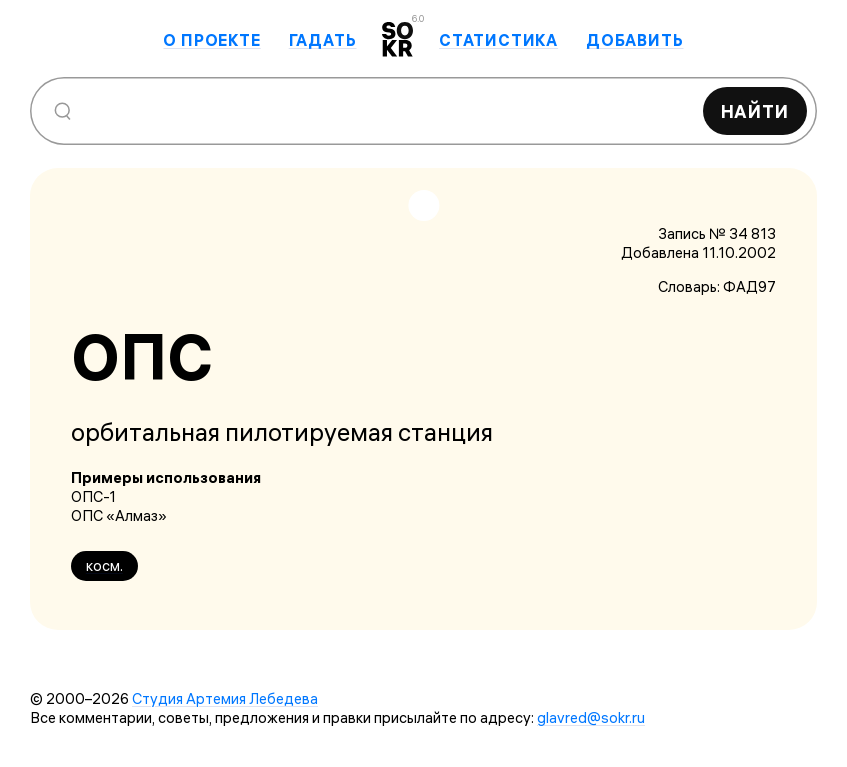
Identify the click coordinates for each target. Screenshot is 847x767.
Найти (755, 111)
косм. (104, 565)
